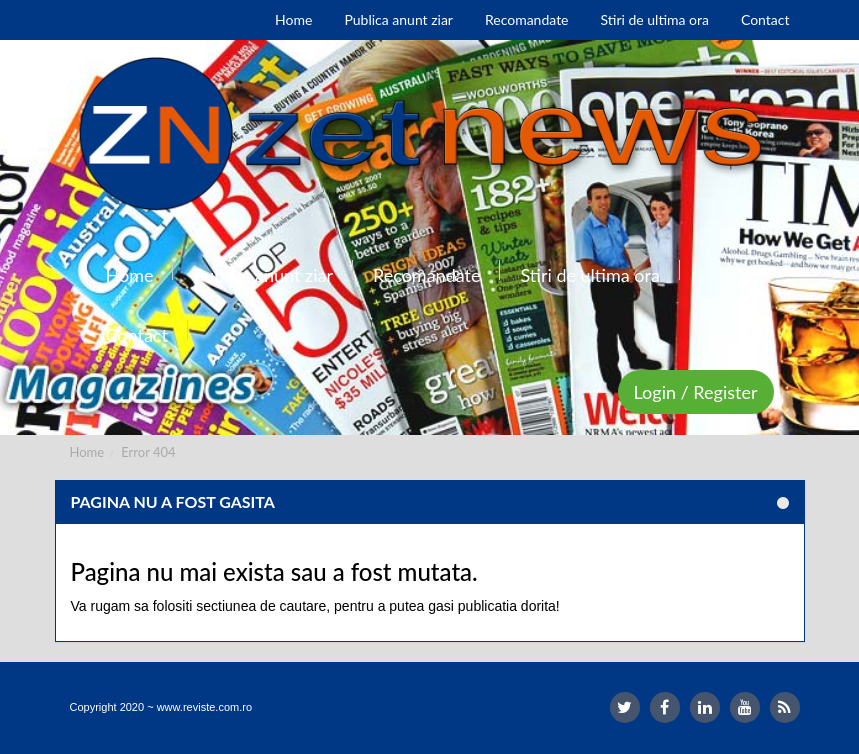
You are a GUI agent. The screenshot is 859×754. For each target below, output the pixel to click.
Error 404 (148, 452)
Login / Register (696, 392)
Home (87, 452)
